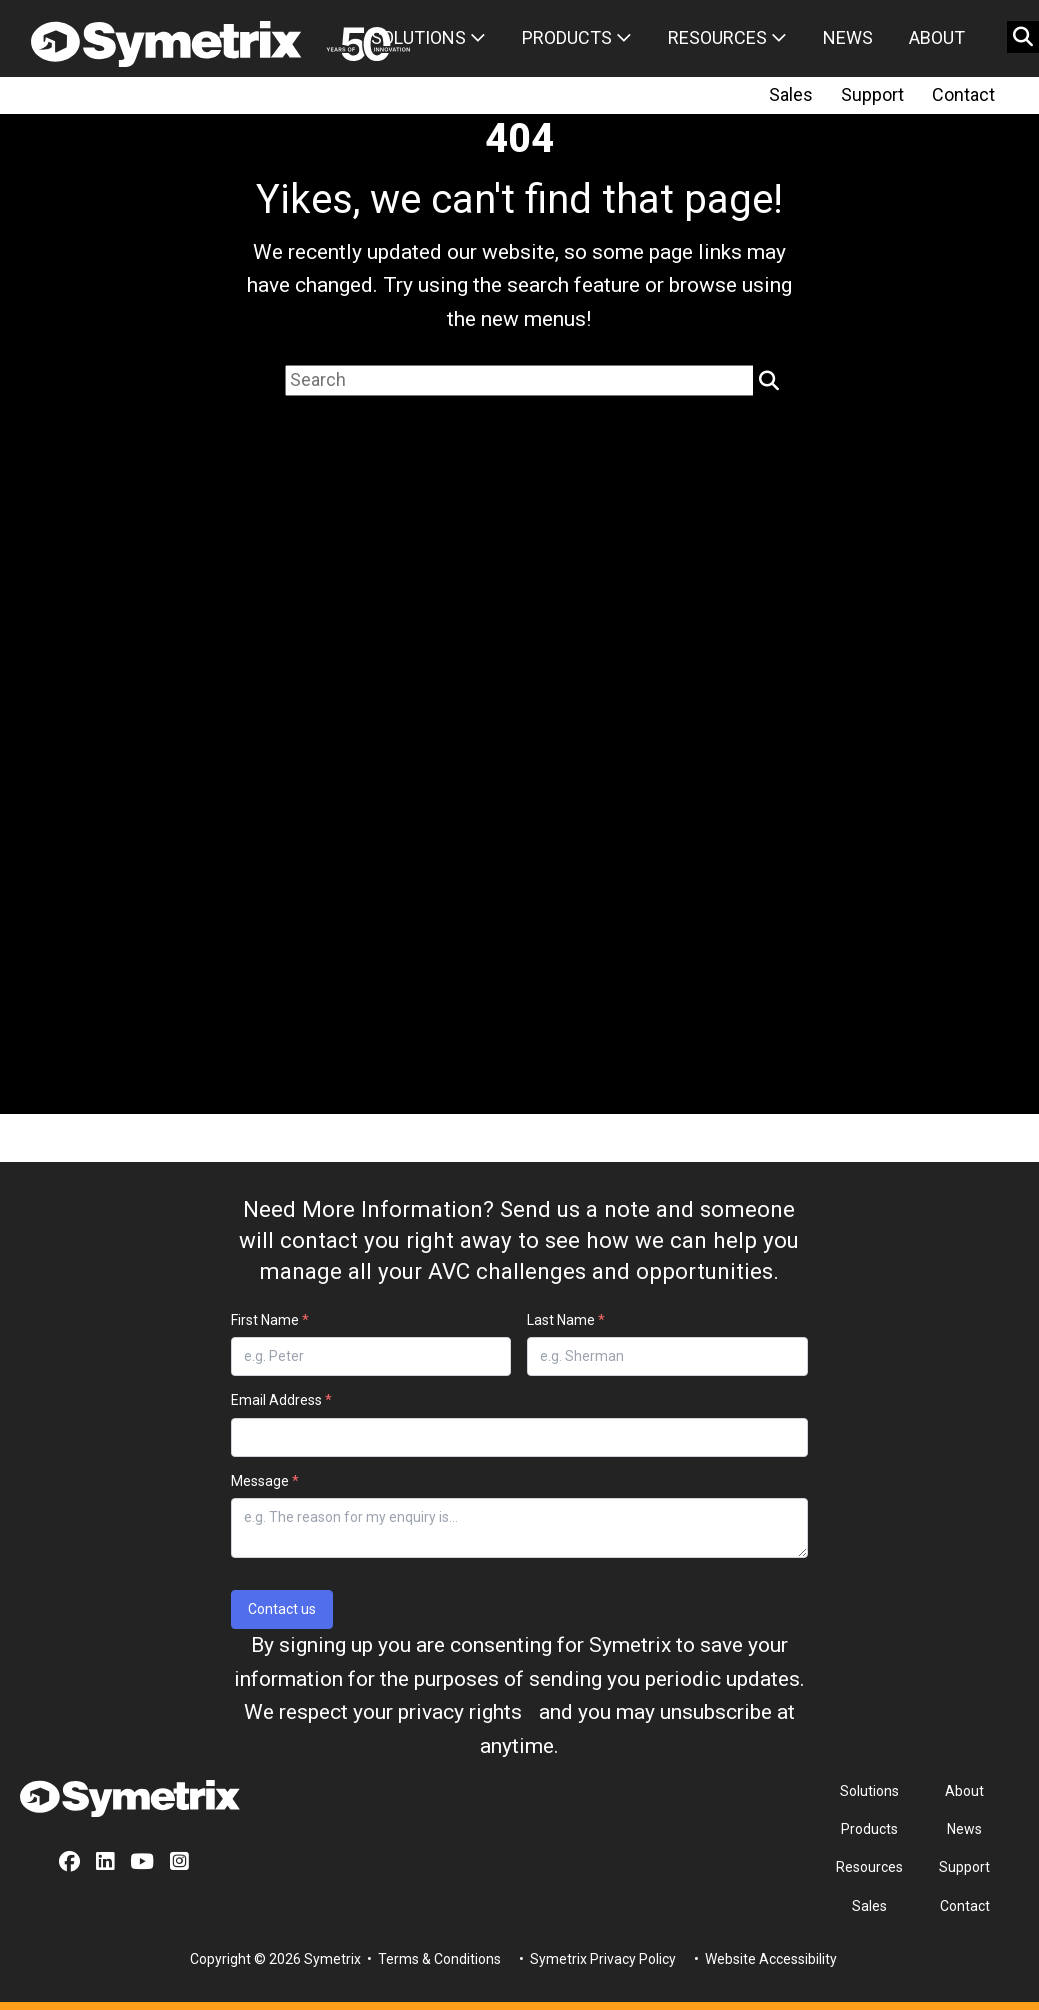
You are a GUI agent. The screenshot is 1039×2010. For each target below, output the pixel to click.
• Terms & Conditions (432, 1959)
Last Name (566, 1320)
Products (577, 37)
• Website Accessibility (764, 1959)
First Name (270, 1320)
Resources (727, 37)
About (937, 37)
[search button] (1023, 37)
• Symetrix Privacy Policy (596, 1959)
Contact (963, 94)
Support (872, 94)
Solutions (428, 37)
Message (265, 1481)
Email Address (281, 1400)
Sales (791, 94)
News (848, 37)
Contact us (282, 1609)
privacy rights (460, 1712)
